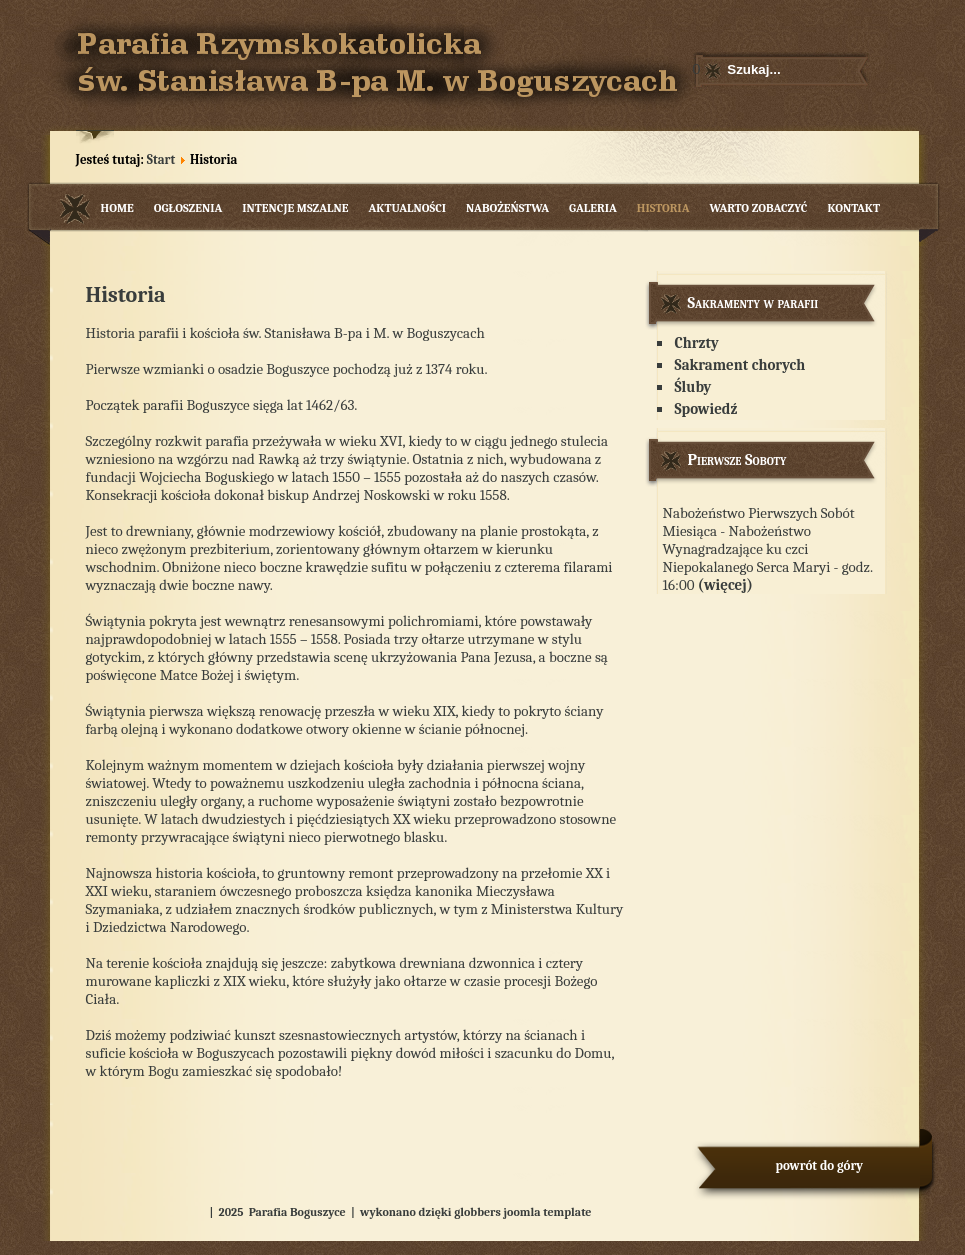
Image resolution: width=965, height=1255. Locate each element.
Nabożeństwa (507, 208)
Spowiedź (706, 409)
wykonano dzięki (406, 1212)
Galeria (593, 208)
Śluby (693, 387)
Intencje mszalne (295, 208)
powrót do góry (820, 1165)
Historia (663, 208)
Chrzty (697, 343)
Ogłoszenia (188, 208)
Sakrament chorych (740, 365)
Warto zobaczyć (758, 208)
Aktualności (407, 208)
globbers (477, 1212)
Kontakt (853, 208)
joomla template (548, 1212)
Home (117, 208)
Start (161, 159)
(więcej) (725, 585)
